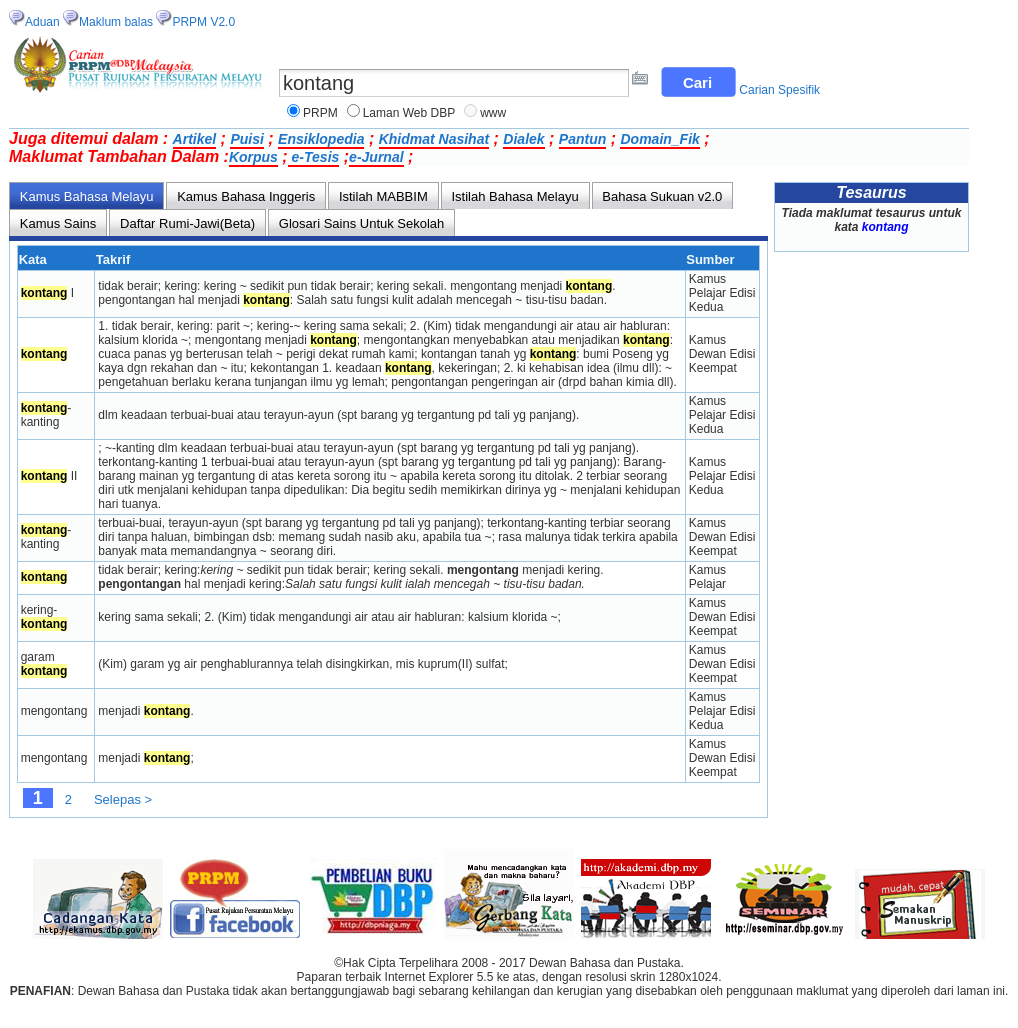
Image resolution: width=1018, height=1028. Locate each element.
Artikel (195, 139)
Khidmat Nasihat (434, 139)
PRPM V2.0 (203, 22)
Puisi (246, 139)
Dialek (523, 139)
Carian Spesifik (779, 90)
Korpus (253, 157)
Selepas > (123, 799)
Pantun (582, 139)
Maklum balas (116, 22)
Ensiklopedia (321, 139)
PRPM (320, 113)
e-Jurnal (376, 157)
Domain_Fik (659, 139)
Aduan (42, 22)
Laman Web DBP (409, 113)
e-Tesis (314, 157)
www (493, 113)
